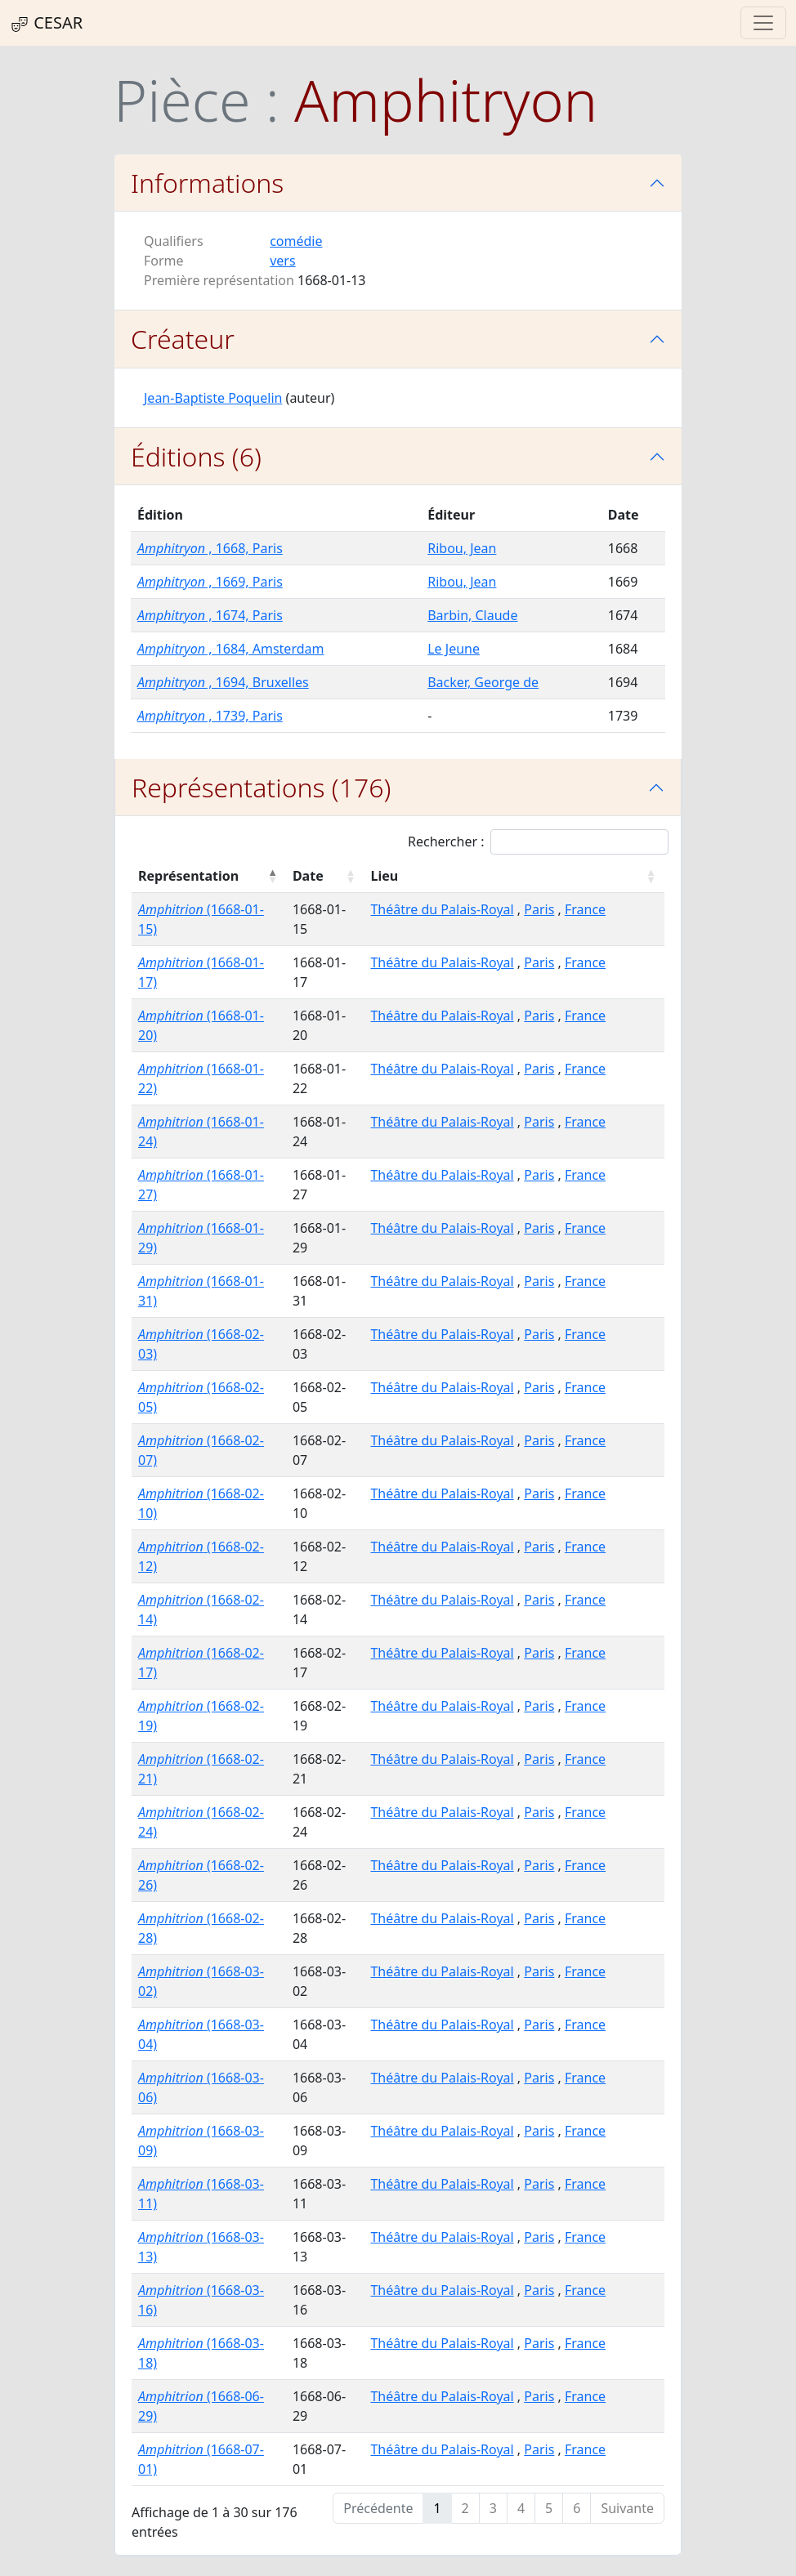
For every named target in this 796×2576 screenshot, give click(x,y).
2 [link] (465, 2508)
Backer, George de (483, 682)
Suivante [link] (627, 2508)
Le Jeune (453, 649)
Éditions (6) (196, 456)
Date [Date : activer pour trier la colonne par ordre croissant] (308, 876)
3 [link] (493, 2508)
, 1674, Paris (210, 615)
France (585, 909)
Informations (207, 182)
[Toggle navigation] (763, 23)
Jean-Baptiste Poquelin (213, 398)
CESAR (46, 22)
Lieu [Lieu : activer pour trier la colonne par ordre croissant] (384, 876)
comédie (296, 241)
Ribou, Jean (461, 548)
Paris (539, 909)
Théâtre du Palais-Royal (441, 909)
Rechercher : (538, 842)
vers (282, 261)
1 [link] (436, 2508)
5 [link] (548, 2508)
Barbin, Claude (472, 615)
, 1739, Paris (210, 716)
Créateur (183, 338)
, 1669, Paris (210, 582)
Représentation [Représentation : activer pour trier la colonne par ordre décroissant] (188, 876)
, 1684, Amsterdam (230, 649)
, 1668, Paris (210, 548)
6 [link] (576, 2508)
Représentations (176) (261, 787)
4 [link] (521, 2508)
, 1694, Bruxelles (223, 682)
